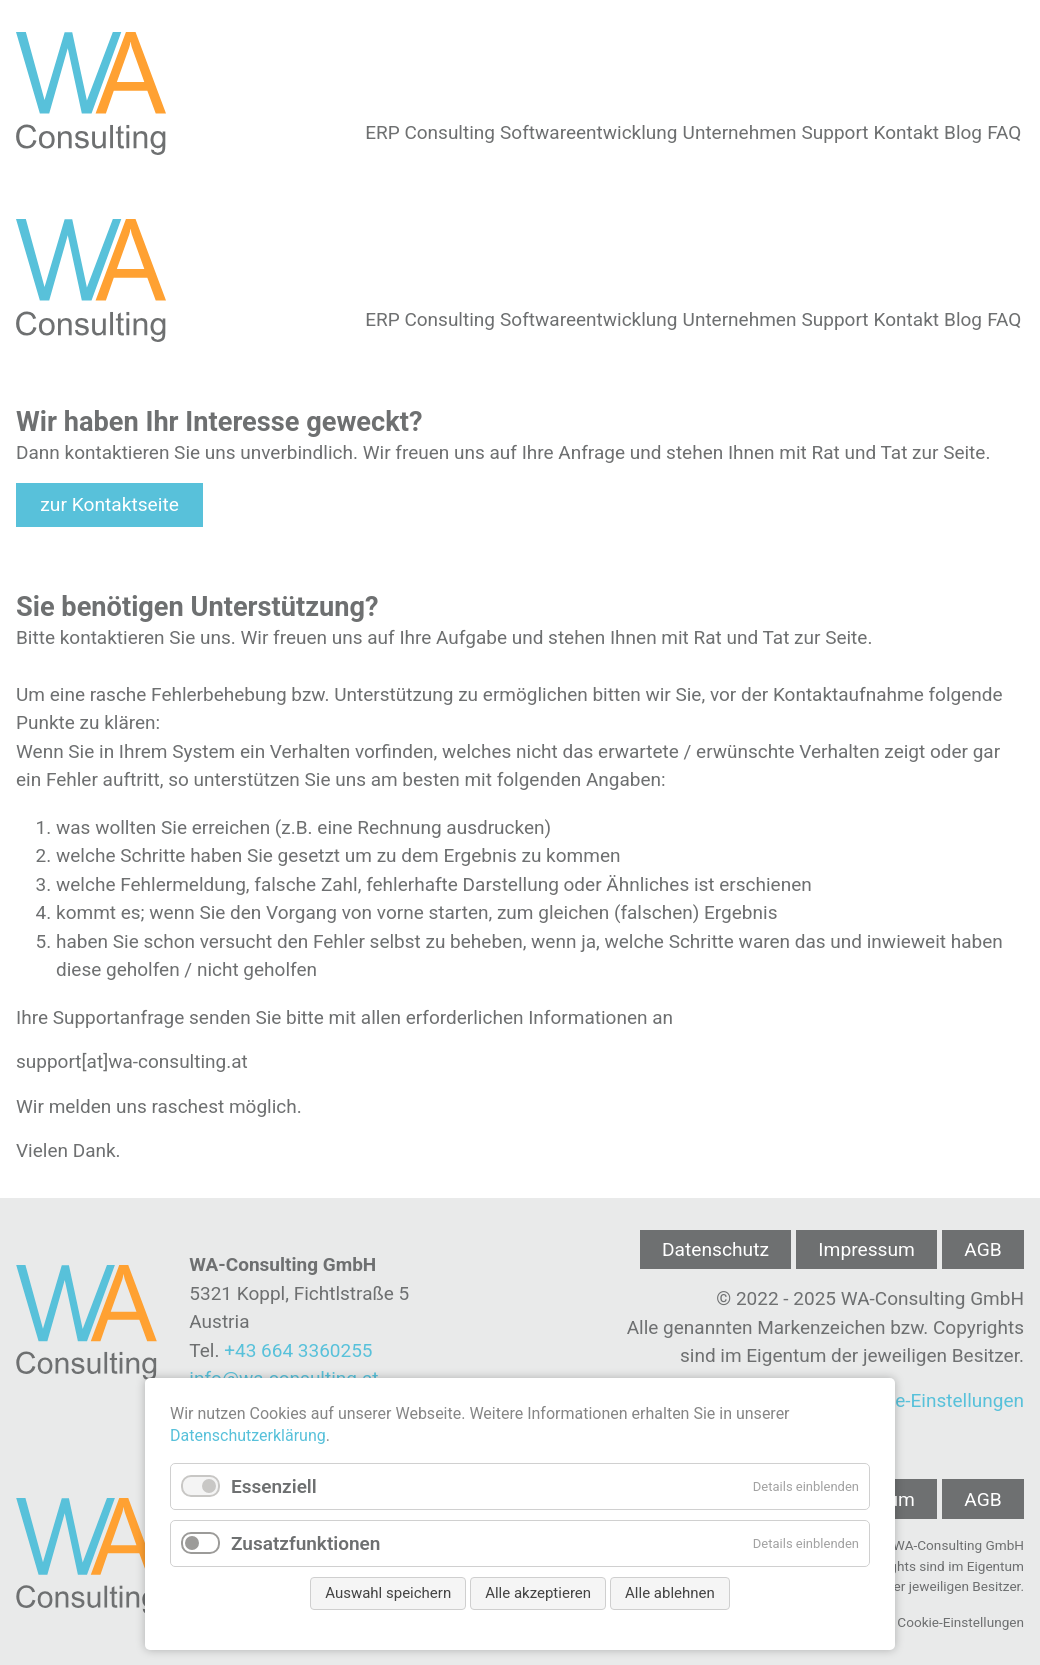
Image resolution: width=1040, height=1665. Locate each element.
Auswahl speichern (388, 1593)
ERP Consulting (430, 132)
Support (834, 132)
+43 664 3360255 (298, 1350)
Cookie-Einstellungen (935, 1400)
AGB (982, 1249)
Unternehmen (740, 132)
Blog (963, 132)
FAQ (1004, 132)
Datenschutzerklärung (248, 1435)
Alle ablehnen (670, 1593)
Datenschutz (715, 1249)
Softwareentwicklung (588, 132)
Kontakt (906, 132)
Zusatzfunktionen (305, 1543)
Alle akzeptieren (538, 1593)
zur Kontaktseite (109, 504)
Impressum (866, 1249)
